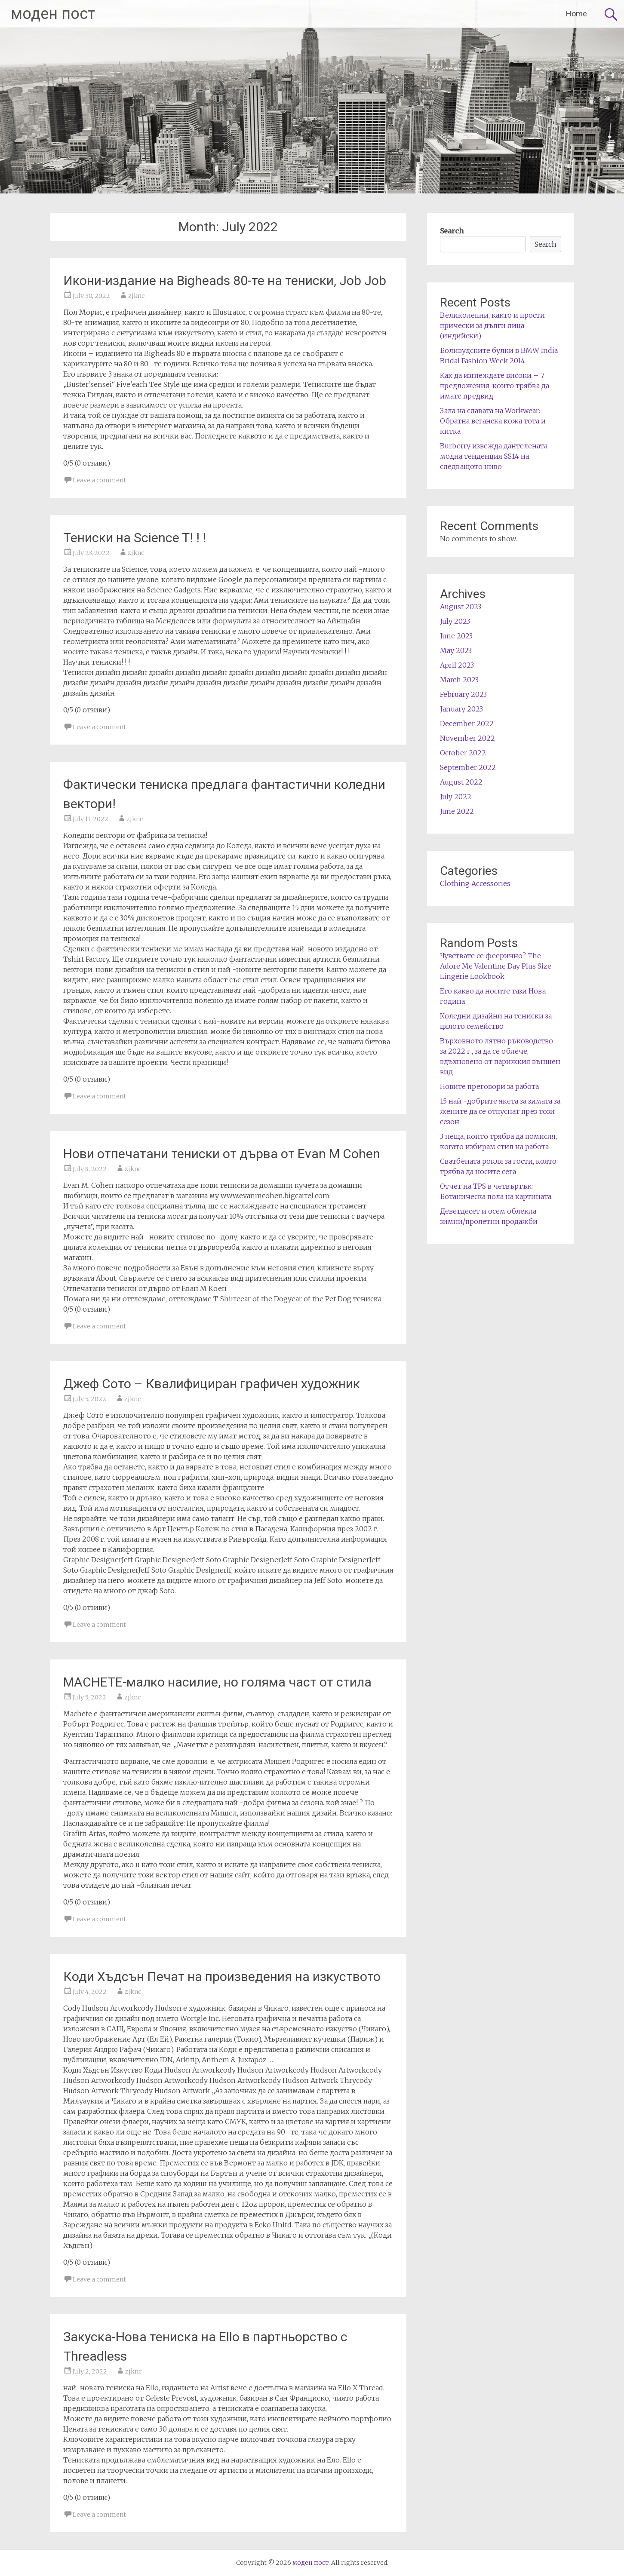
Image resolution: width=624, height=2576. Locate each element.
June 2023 (456, 636)
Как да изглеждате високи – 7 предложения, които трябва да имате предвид (494, 385)
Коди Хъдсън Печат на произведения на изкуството (222, 1976)
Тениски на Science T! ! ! (134, 537)
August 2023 (460, 606)
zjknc (136, 296)
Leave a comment (99, 480)
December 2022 (467, 723)
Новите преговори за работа (489, 1086)
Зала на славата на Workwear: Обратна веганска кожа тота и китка (493, 420)
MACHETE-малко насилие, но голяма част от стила (217, 1682)
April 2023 (457, 665)
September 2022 (468, 767)
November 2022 (467, 738)
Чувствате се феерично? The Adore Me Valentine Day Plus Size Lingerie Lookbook (495, 966)
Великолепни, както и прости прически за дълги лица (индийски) (492, 325)
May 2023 (456, 650)
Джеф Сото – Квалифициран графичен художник (211, 1383)
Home (576, 13)
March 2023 (459, 679)
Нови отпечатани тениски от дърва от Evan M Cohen (221, 1153)
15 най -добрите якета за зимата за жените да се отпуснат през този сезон (500, 1111)
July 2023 (455, 621)
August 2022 (461, 782)
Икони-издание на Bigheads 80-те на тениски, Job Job (224, 280)
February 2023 (463, 694)
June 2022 (457, 811)
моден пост (53, 14)
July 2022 (455, 796)
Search (452, 231)
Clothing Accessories (475, 883)
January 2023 (461, 709)
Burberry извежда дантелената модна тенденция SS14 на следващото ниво (493, 456)
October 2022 (463, 752)
